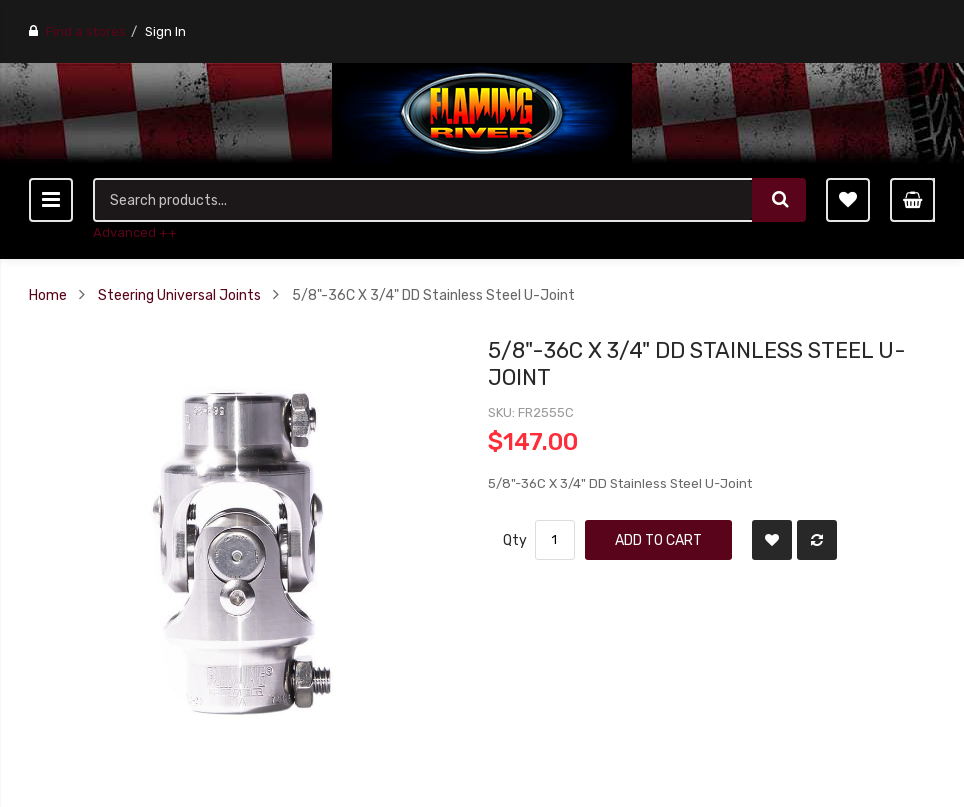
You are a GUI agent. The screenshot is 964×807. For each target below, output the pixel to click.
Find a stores (86, 31)
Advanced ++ (135, 232)
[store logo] (482, 113)
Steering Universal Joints (179, 295)
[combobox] (423, 200)
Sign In (165, 31)
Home (48, 295)
